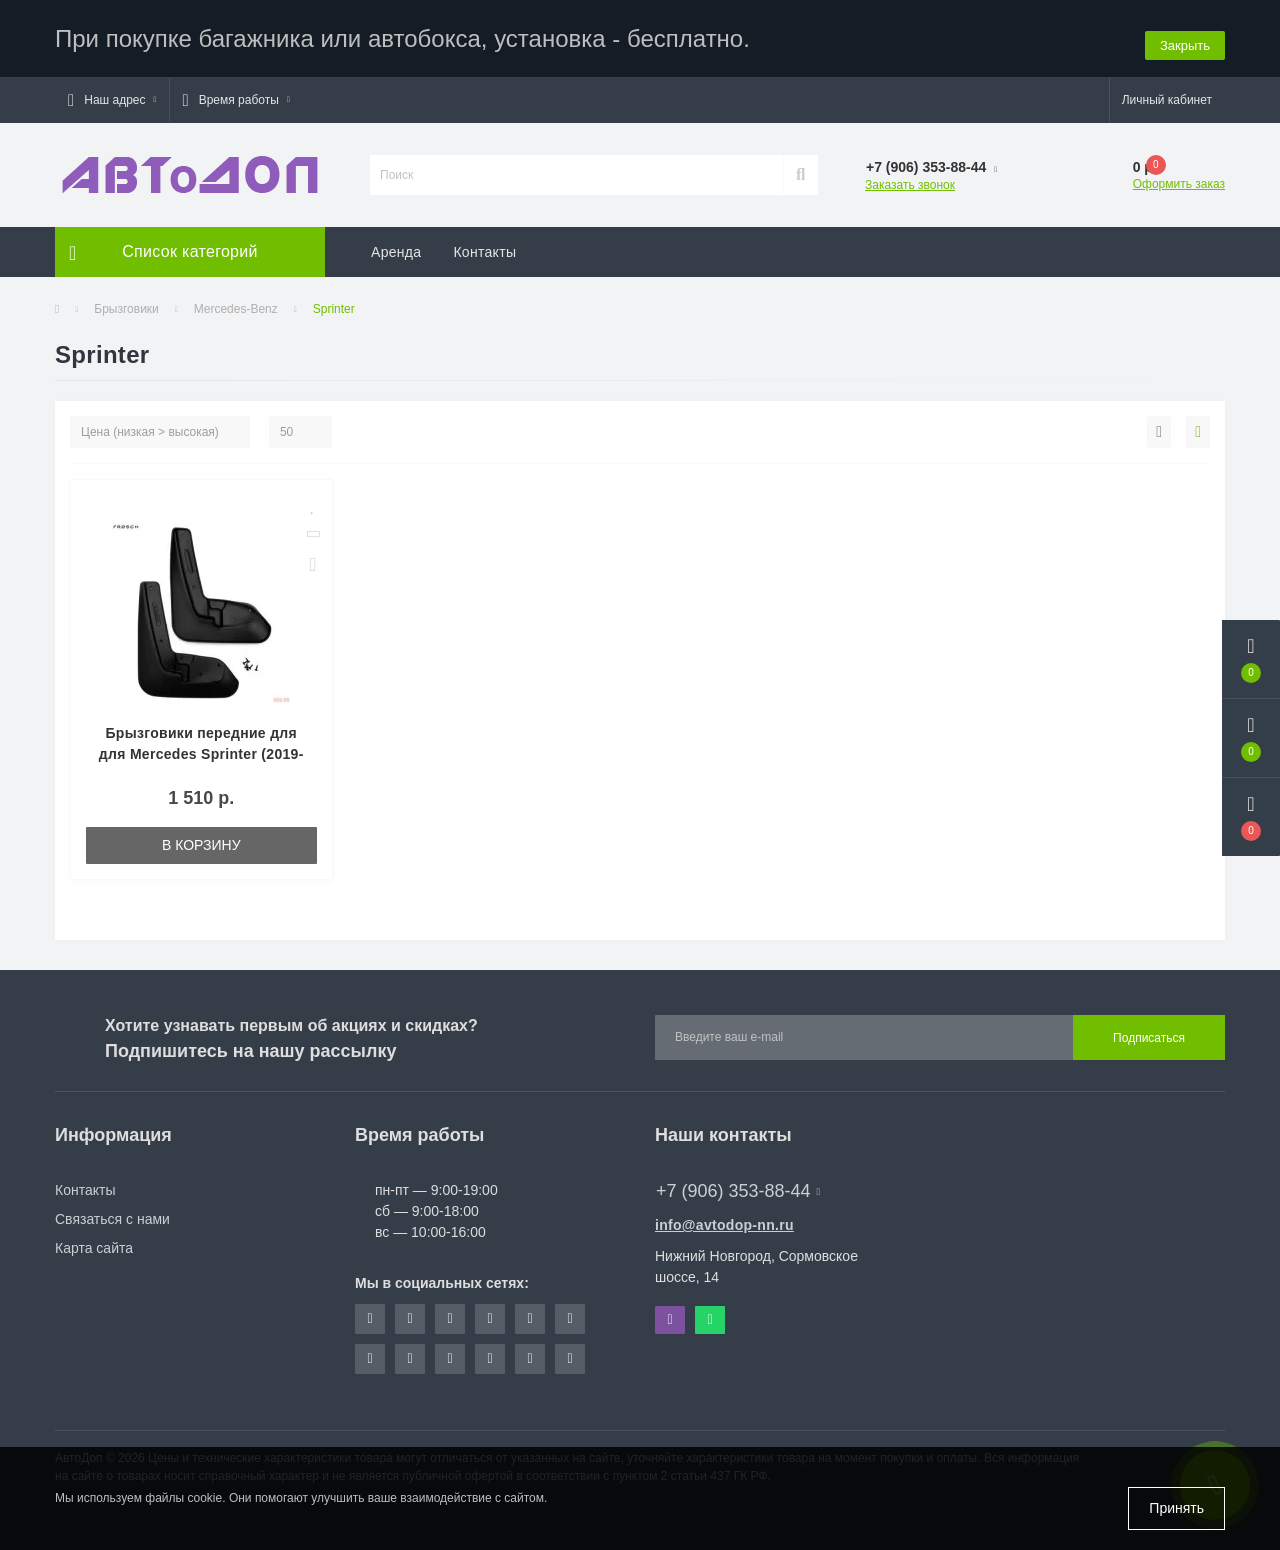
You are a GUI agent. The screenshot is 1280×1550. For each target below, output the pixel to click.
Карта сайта (94, 1241)
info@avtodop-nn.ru (724, 1218)
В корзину (201, 838)
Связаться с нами (112, 1212)
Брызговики (126, 302)
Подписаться (1149, 1031)
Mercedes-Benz (236, 302)
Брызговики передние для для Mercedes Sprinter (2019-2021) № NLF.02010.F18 (201, 747)
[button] (112, 93)
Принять (1176, 1508)
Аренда (396, 245)
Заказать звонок (910, 178)
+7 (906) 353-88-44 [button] (738, 1184)
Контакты (484, 245)
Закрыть (1185, 34)
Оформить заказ (1179, 177)
